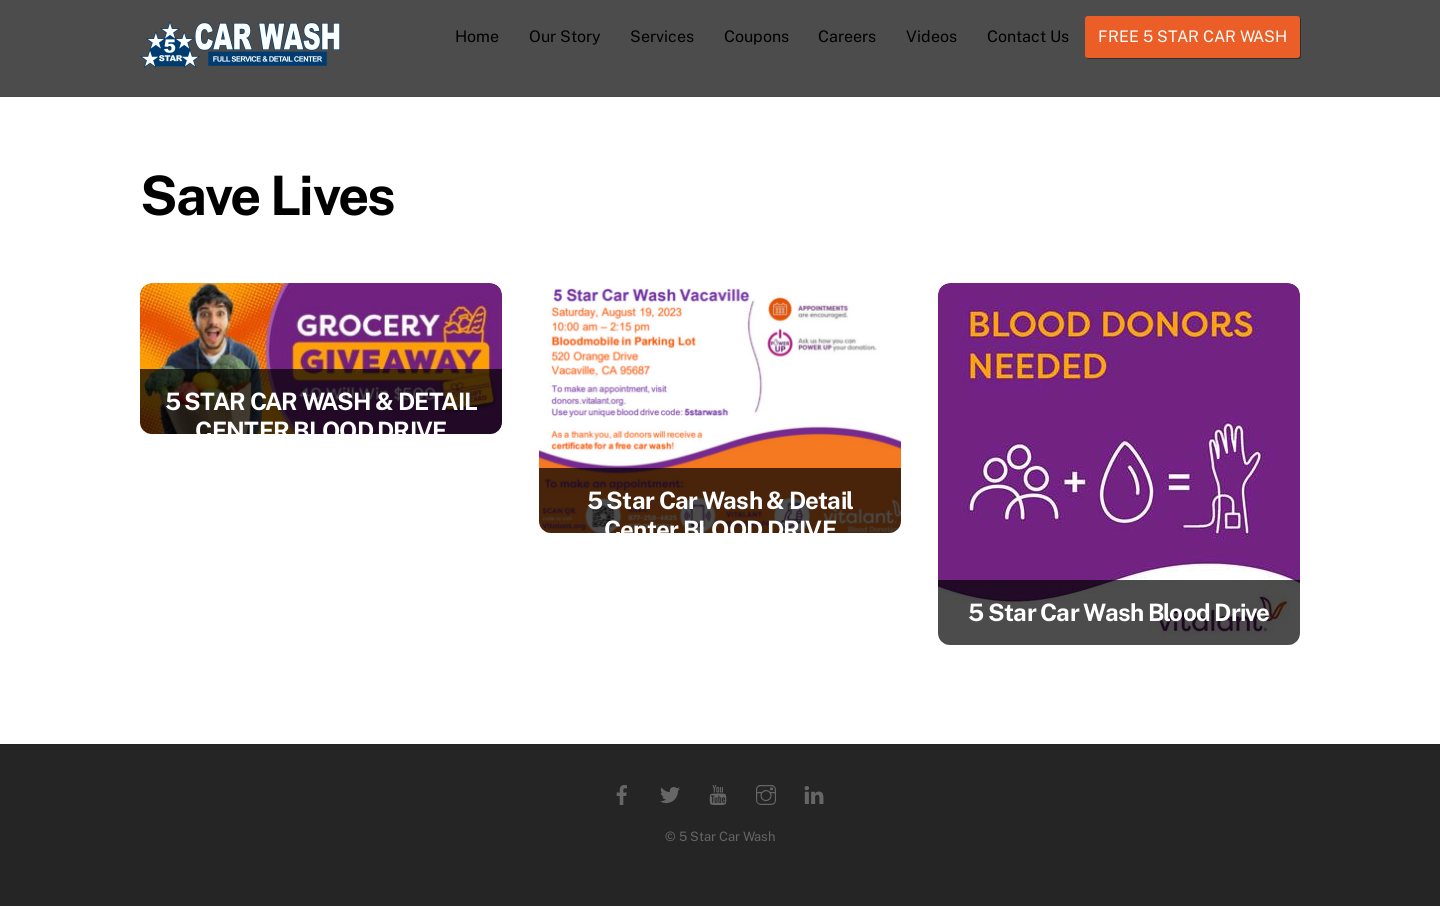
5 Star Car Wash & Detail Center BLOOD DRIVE (720, 514)
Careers (847, 36)
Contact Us (1028, 36)
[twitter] (670, 792)
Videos (931, 36)
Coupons (756, 36)
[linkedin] (814, 792)
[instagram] (766, 792)
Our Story (565, 36)
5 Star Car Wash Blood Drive (1119, 612)
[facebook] (622, 792)
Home (477, 36)
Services (662, 36)
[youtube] (718, 792)
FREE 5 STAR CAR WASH (1192, 36)
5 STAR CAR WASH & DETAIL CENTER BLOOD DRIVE (321, 415)
